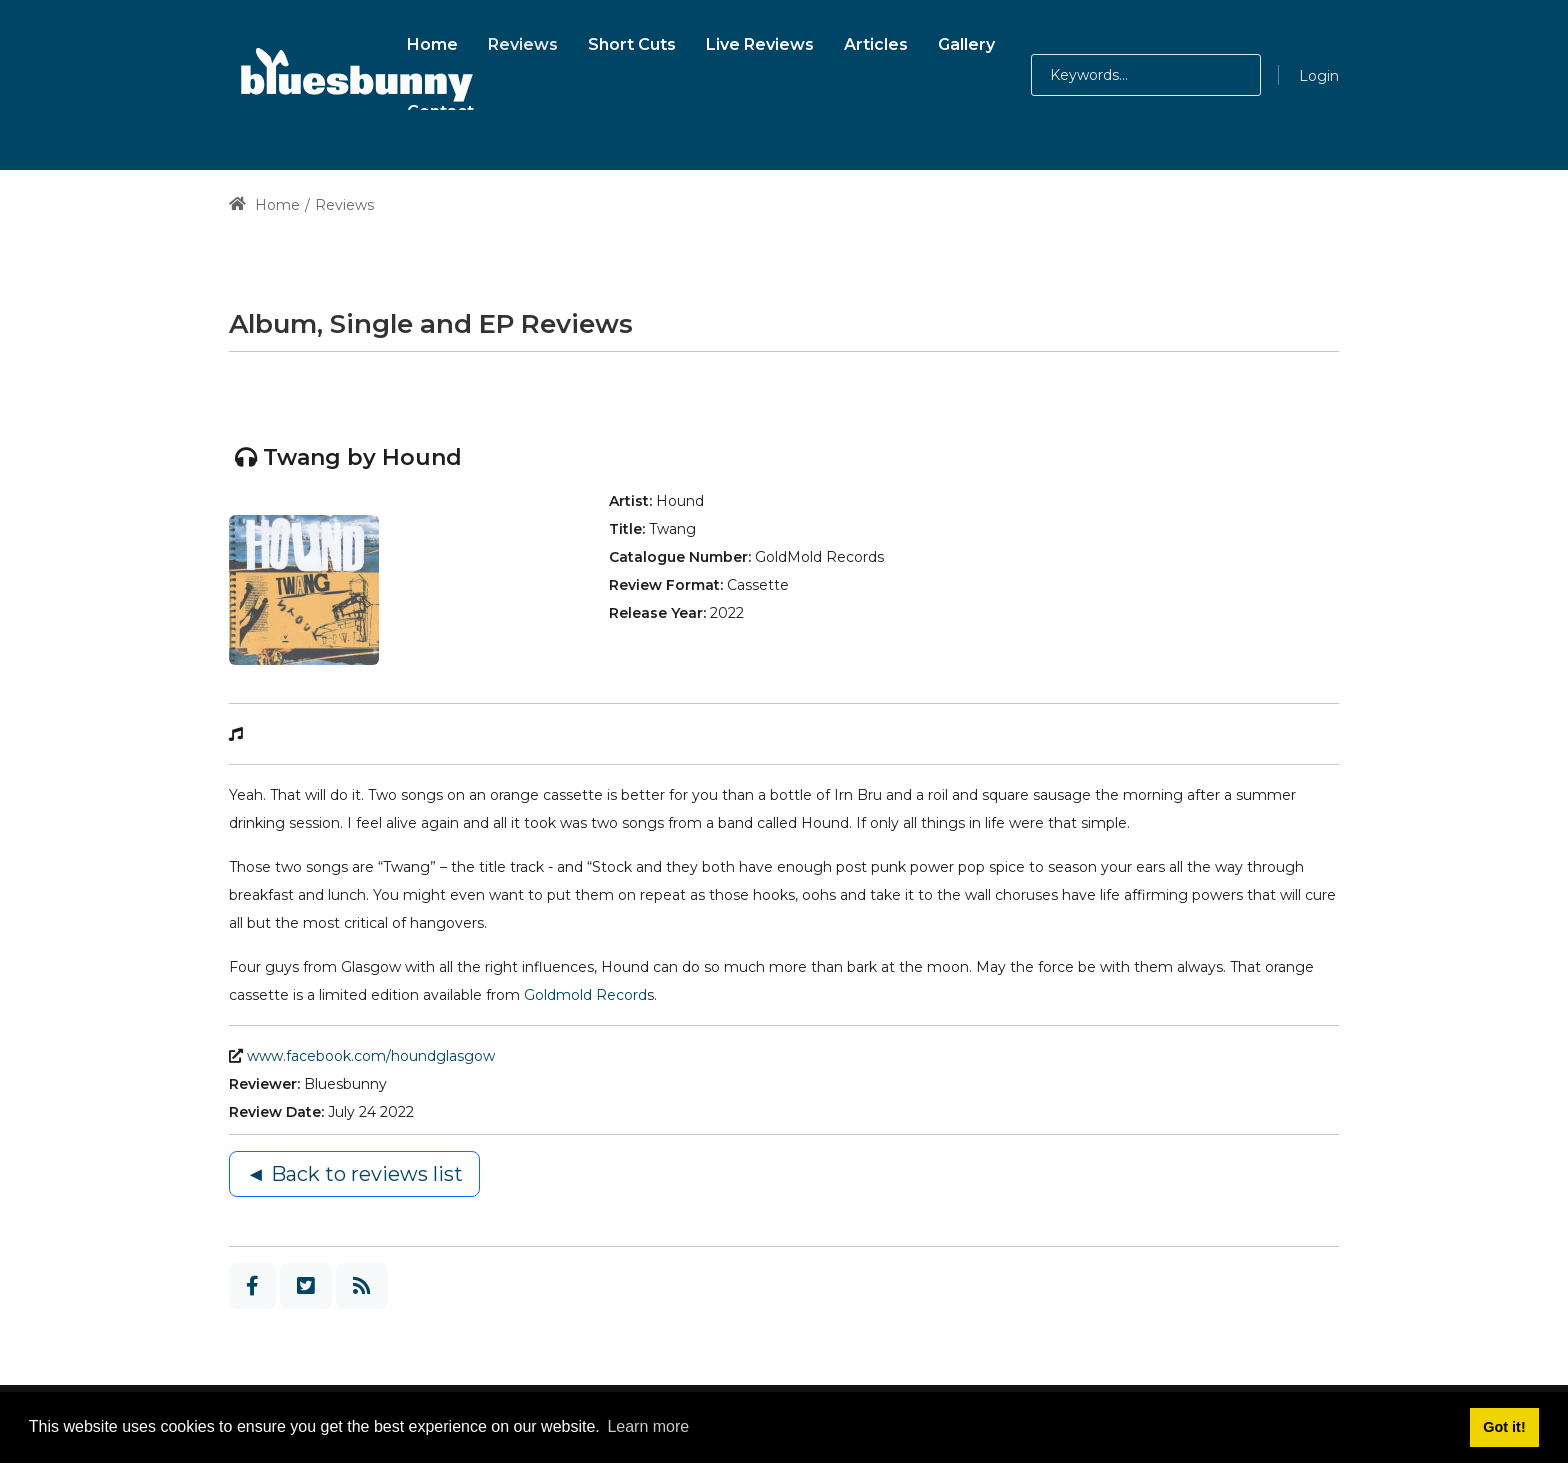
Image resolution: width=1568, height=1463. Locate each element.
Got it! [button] (1504, 1427)
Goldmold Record (585, 995)
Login (1319, 76)
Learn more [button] (648, 1426)
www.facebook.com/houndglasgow (371, 1056)
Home (264, 205)
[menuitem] (432, 41)
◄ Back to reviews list (354, 1174)
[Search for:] (1146, 75)
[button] (1217, 75)
